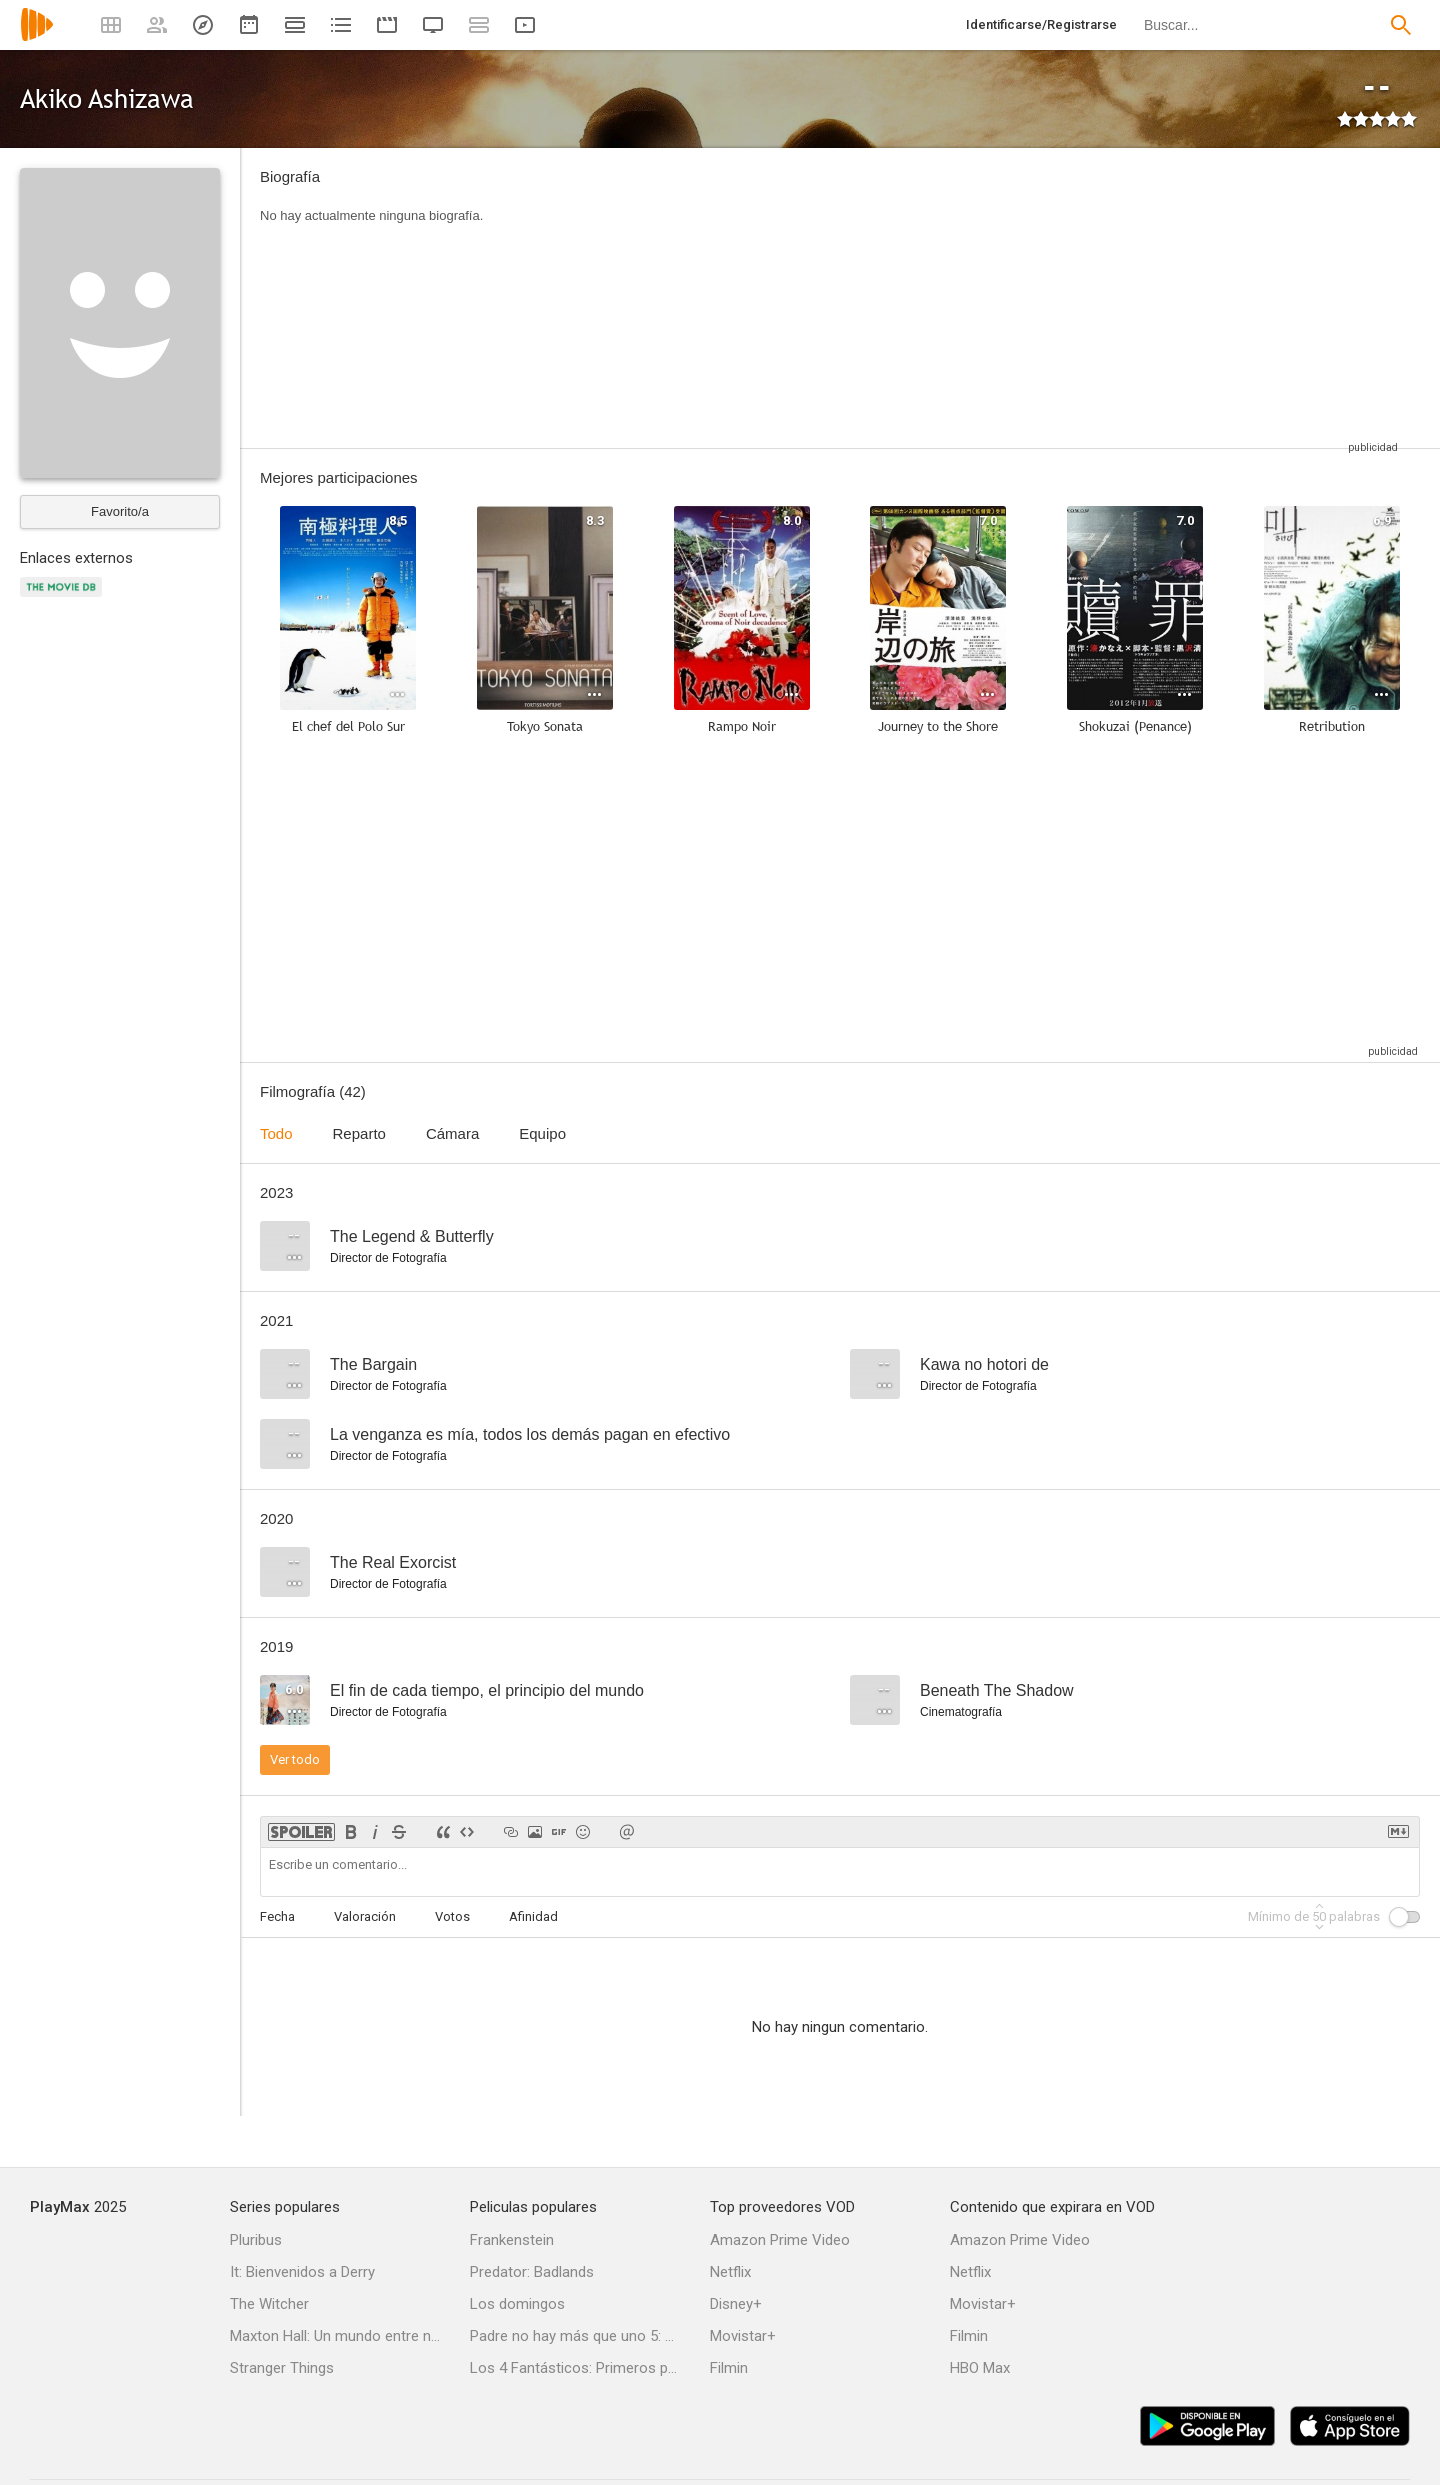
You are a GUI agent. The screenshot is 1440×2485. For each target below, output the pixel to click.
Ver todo (295, 1759)
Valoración (365, 1916)
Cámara (452, 1133)
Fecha (277, 1916)
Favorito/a (120, 511)
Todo (276, 1133)
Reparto (359, 1133)
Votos (452, 1916)
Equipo (542, 1133)
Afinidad (533, 1916)
